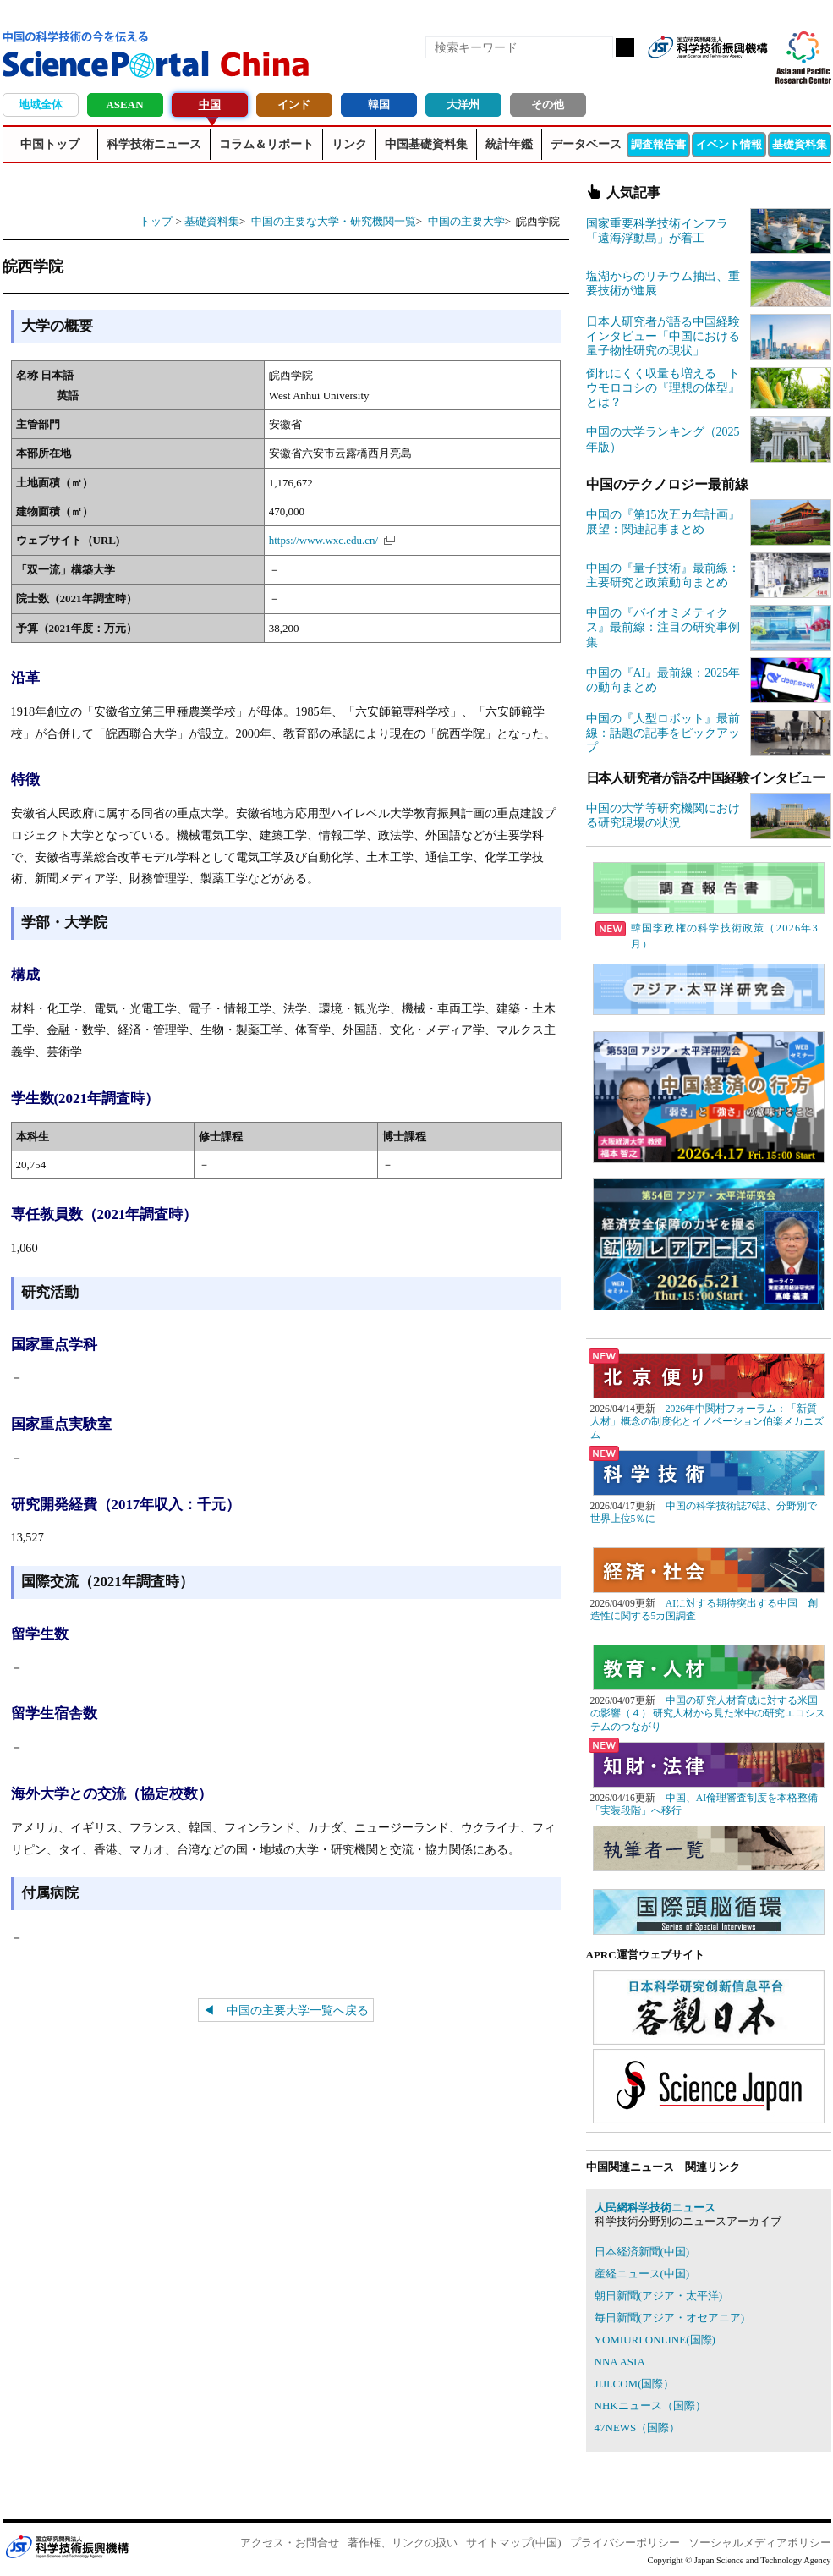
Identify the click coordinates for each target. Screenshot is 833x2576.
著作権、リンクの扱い (403, 2542)
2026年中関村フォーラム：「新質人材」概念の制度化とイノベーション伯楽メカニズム (707, 1421)
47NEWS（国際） (638, 2427)
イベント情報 (729, 144)
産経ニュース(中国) (642, 2273)
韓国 (379, 104)
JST (67, 2546)
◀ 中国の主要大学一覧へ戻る (286, 2010)
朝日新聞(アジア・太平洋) (659, 2295)
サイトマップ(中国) (514, 2542)
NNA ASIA (620, 2361)
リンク (349, 144)
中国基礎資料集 (426, 144)
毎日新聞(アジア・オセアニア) (670, 2317)
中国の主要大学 (466, 221)
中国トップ (49, 144)
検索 (625, 47)
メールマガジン (753, 74)
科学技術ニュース (154, 144)
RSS (667, 74)
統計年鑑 (509, 144)
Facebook (696, 74)
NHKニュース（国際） (650, 2405)
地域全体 (41, 104)
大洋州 (463, 104)
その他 (547, 104)
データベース (586, 144)
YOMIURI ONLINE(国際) (655, 2339)
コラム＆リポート (266, 144)
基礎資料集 (799, 144)
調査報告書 (658, 144)
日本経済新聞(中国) (642, 2251)
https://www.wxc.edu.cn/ (324, 540)
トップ (156, 221)
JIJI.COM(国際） (635, 2383)
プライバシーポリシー (625, 2542)
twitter (725, 74)
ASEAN (124, 104)
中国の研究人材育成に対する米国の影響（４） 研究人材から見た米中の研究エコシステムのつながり (708, 1713)
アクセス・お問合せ (289, 2542)
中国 (210, 104)
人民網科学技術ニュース (655, 2207)
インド (293, 104)
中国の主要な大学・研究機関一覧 (333, 221)
